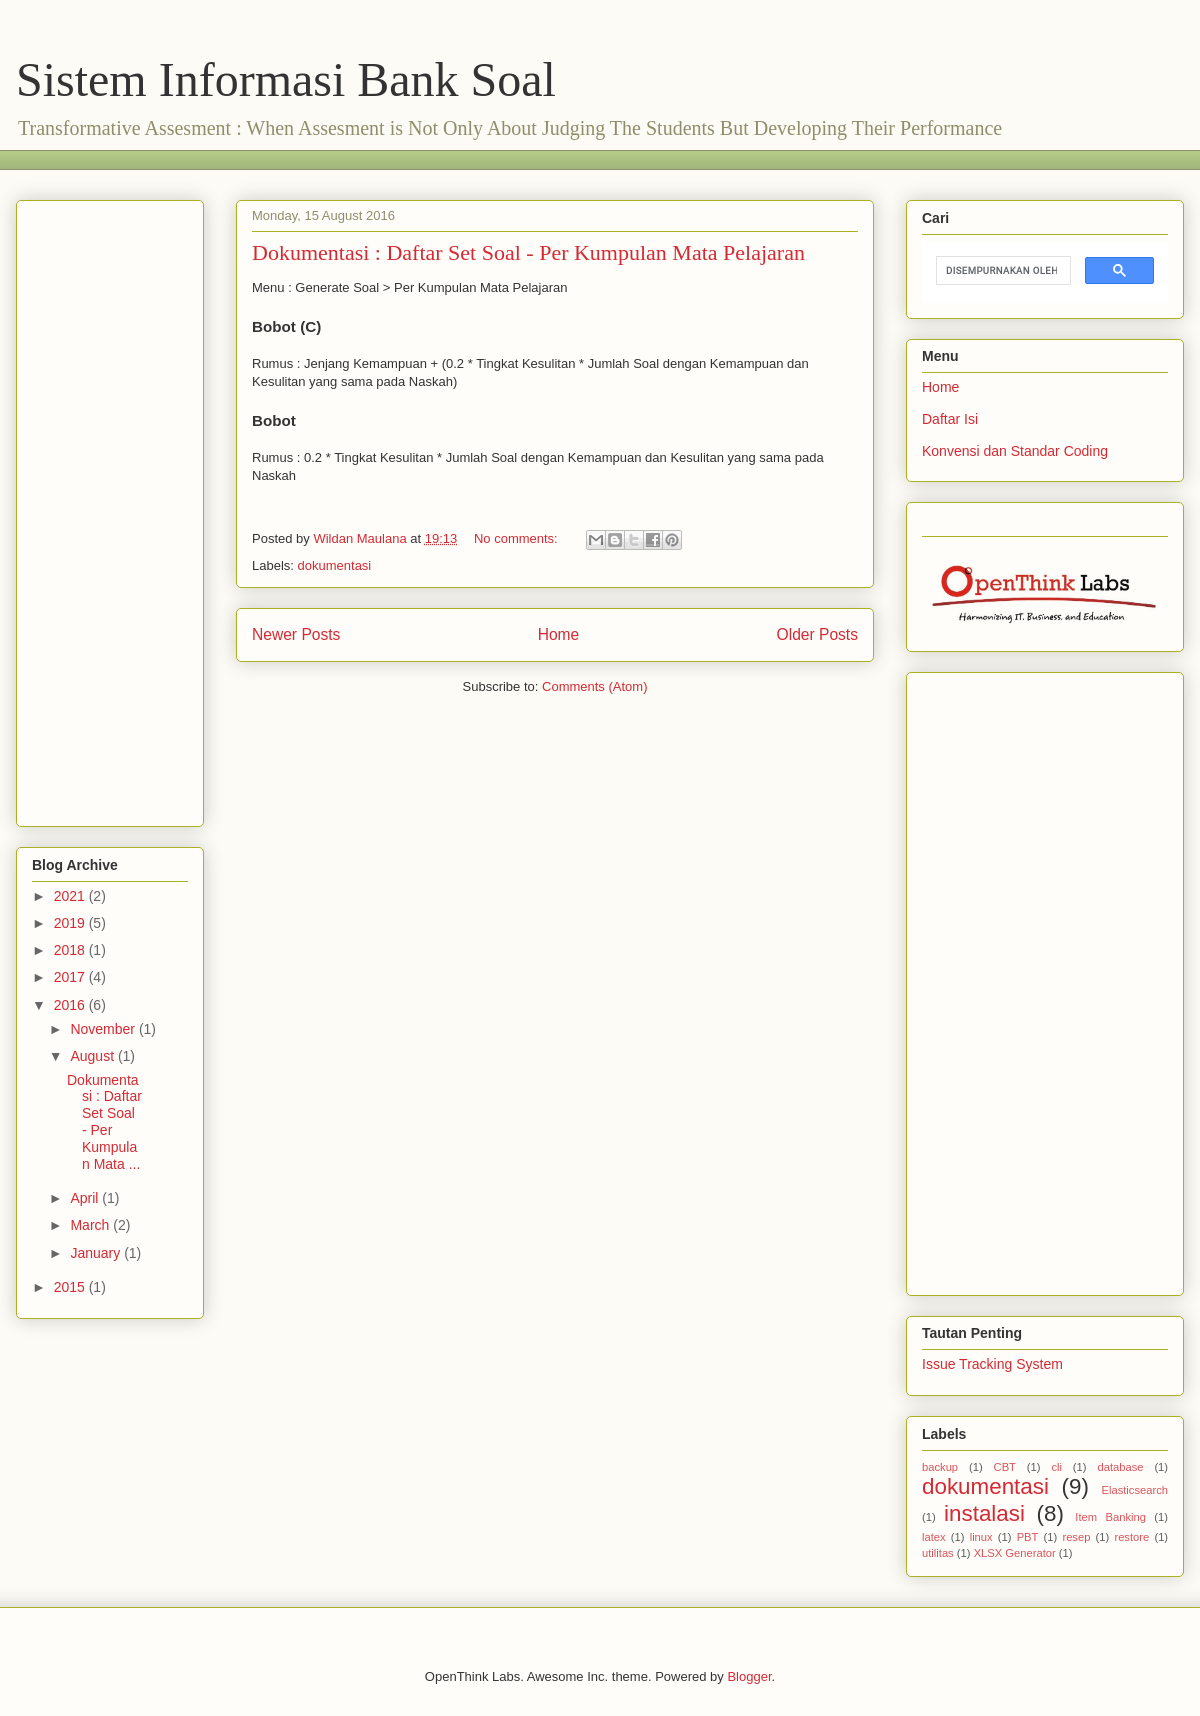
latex (934, 1537)
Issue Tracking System (992, 1364)
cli (1056, 1467)
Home (559, 634)
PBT (1028, 1537)
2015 (71, 1287)
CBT (1005, 1467)
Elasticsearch (1134, 1490)
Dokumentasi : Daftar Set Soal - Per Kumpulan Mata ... (104, 1122)
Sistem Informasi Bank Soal (286, 79)
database (1120, 1467)
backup (940, 1467)
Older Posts (817, 634)
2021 (71, 896)
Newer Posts (296, 634)
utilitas (938, 1553)
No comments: (517, 538)
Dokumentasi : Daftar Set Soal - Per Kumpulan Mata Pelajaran (528, 252)
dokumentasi (335, 565)
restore (1131, 1537)
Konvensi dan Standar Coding (1015, 451)
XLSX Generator (1015, 1553)
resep (1076, 1537)
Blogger (749, 1676)
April (86, 1198)
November (104, 1029)
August (93, 1056)
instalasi (984, 1513)
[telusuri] (1001, 271)
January (97, 1253)
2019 (71, 923)
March (91, 1225)
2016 (71, 1005)
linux (981, 1537)
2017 (71, 977)
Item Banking (1110, 1517)
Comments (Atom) (594, 686)
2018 (71, 950)
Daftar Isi (950, 419)
